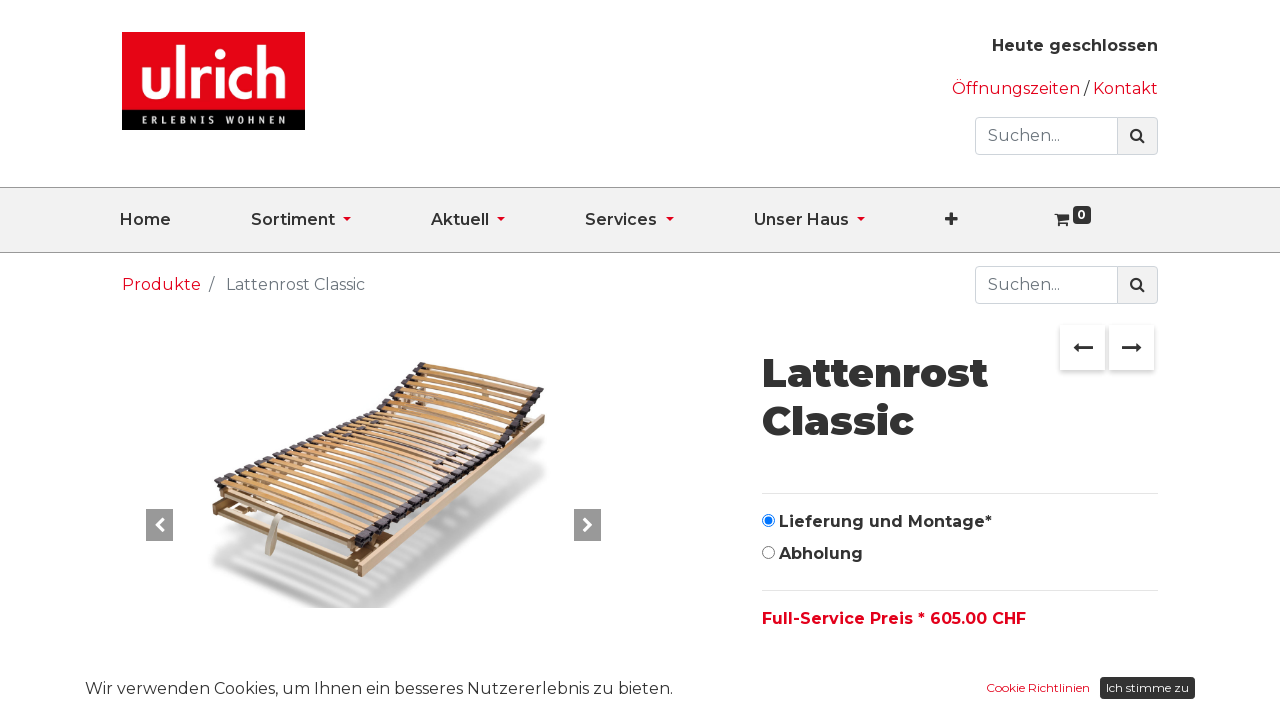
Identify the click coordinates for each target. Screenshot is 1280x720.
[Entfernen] (781, 682)
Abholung (821, 553)
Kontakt (1125, 88)
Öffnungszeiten (1018, 88)
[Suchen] (1137, 136)
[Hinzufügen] (868, 682)
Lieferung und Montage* (885, 521)
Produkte (161, 284)
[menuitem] (185, 220)
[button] (991, 220)
